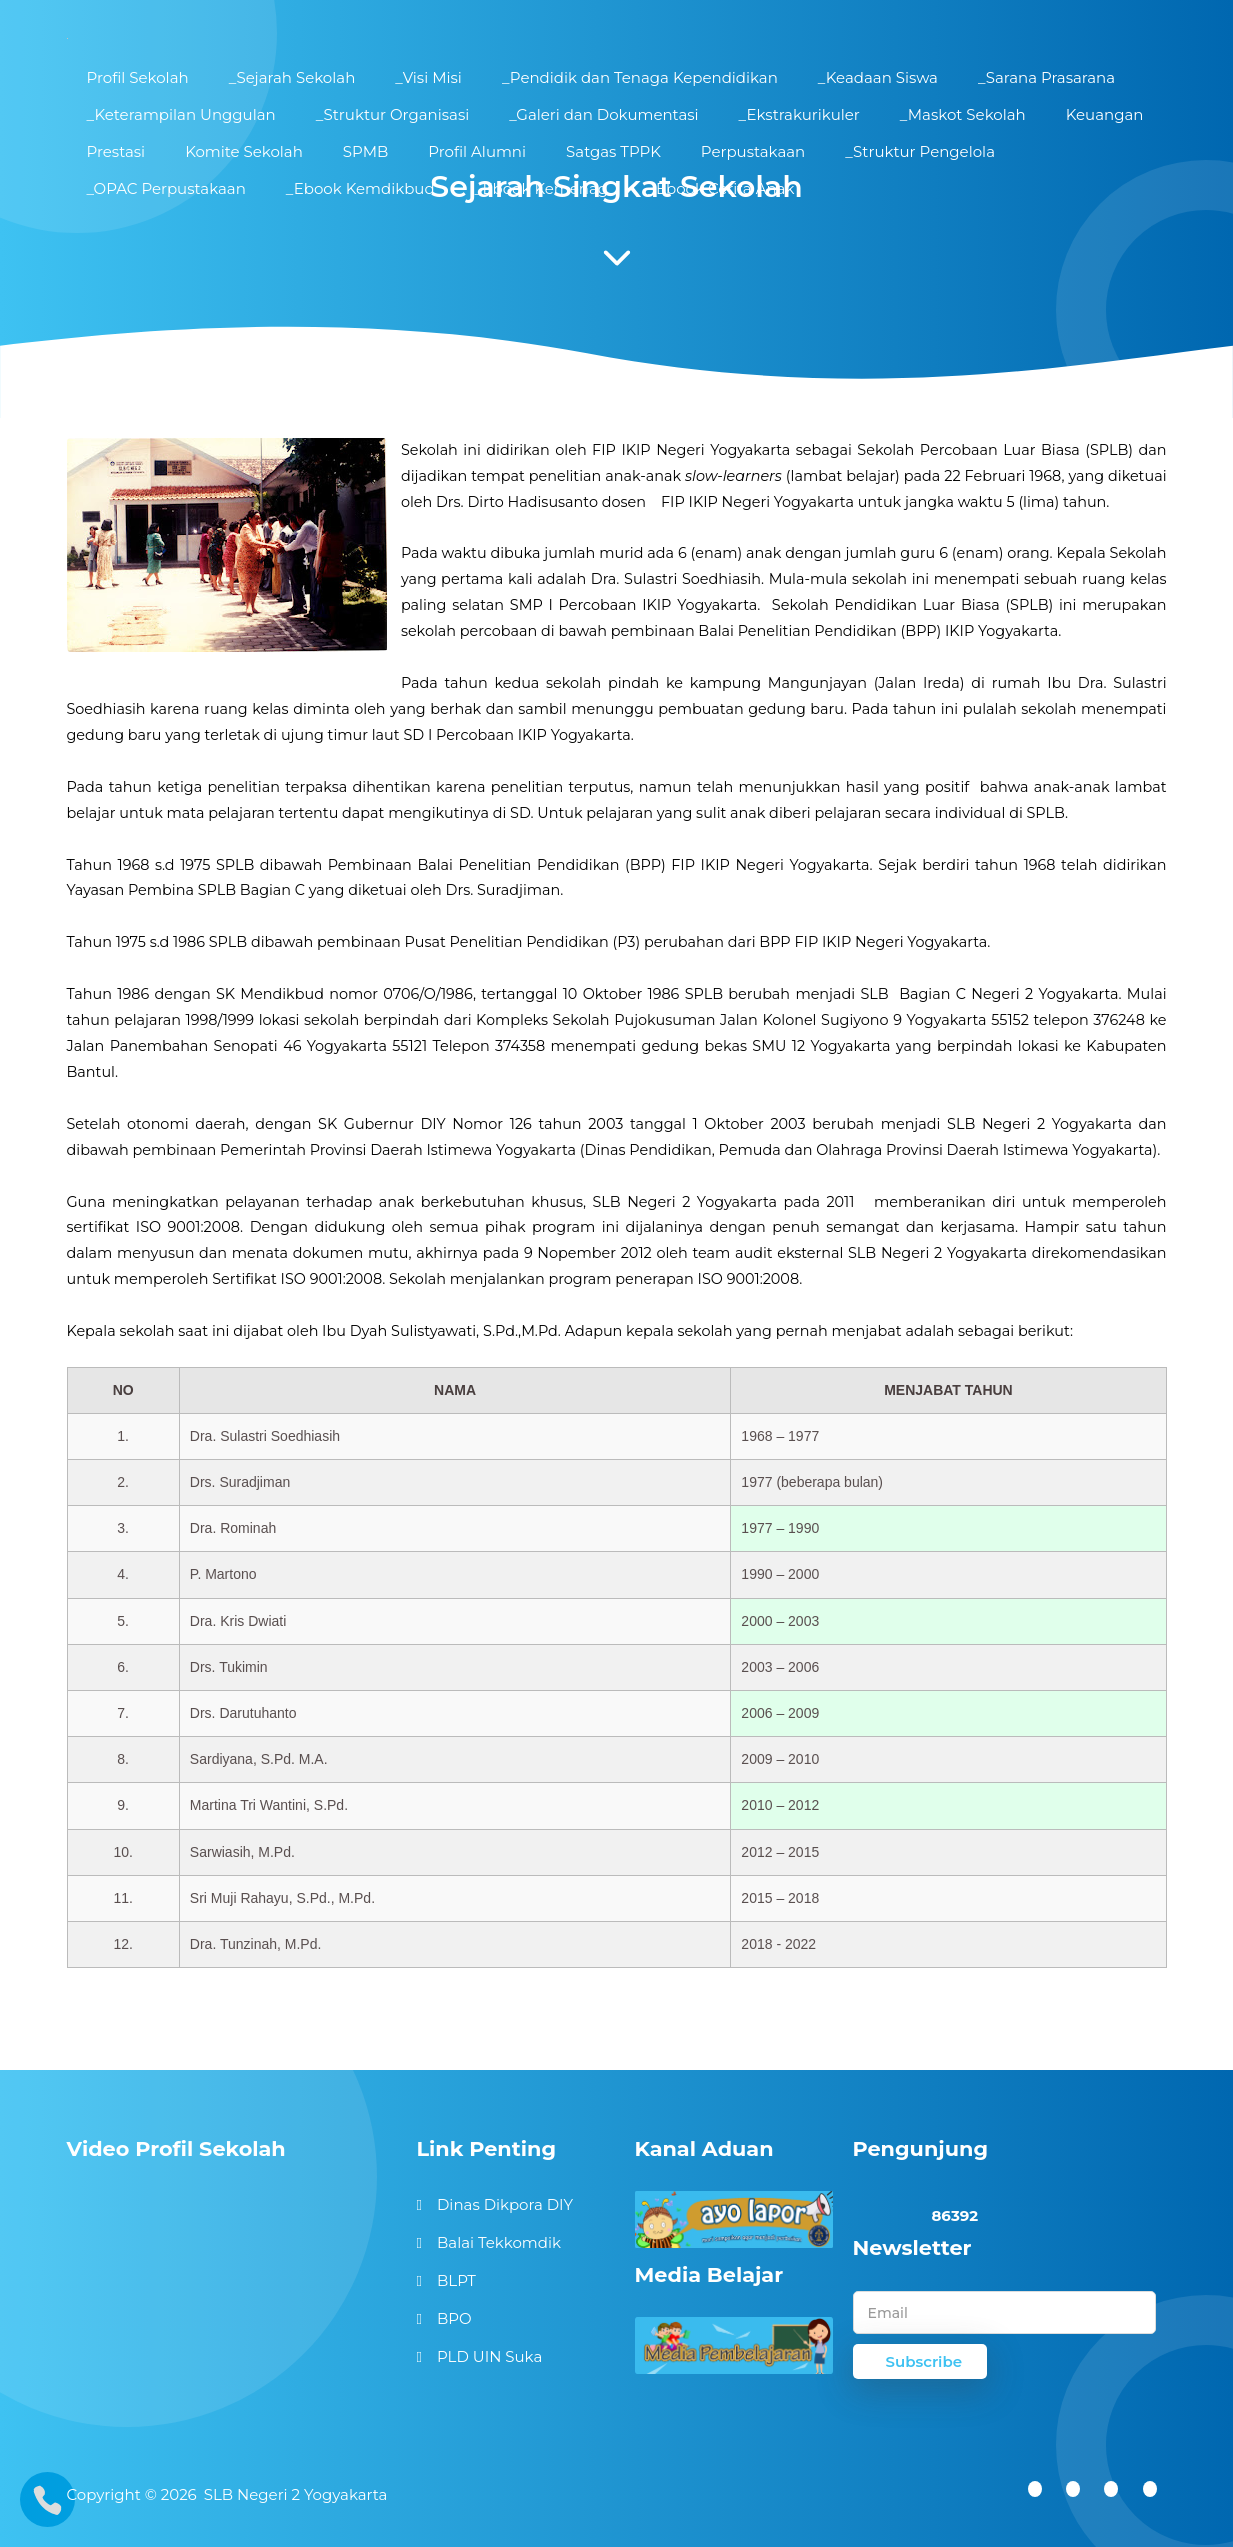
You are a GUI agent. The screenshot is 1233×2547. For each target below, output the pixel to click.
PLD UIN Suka (489, 2356)
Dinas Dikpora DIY (505, 2204)
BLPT (456, 2280)
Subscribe (924, 2361)
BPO (454, 2318)
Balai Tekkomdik (499, 2242)
